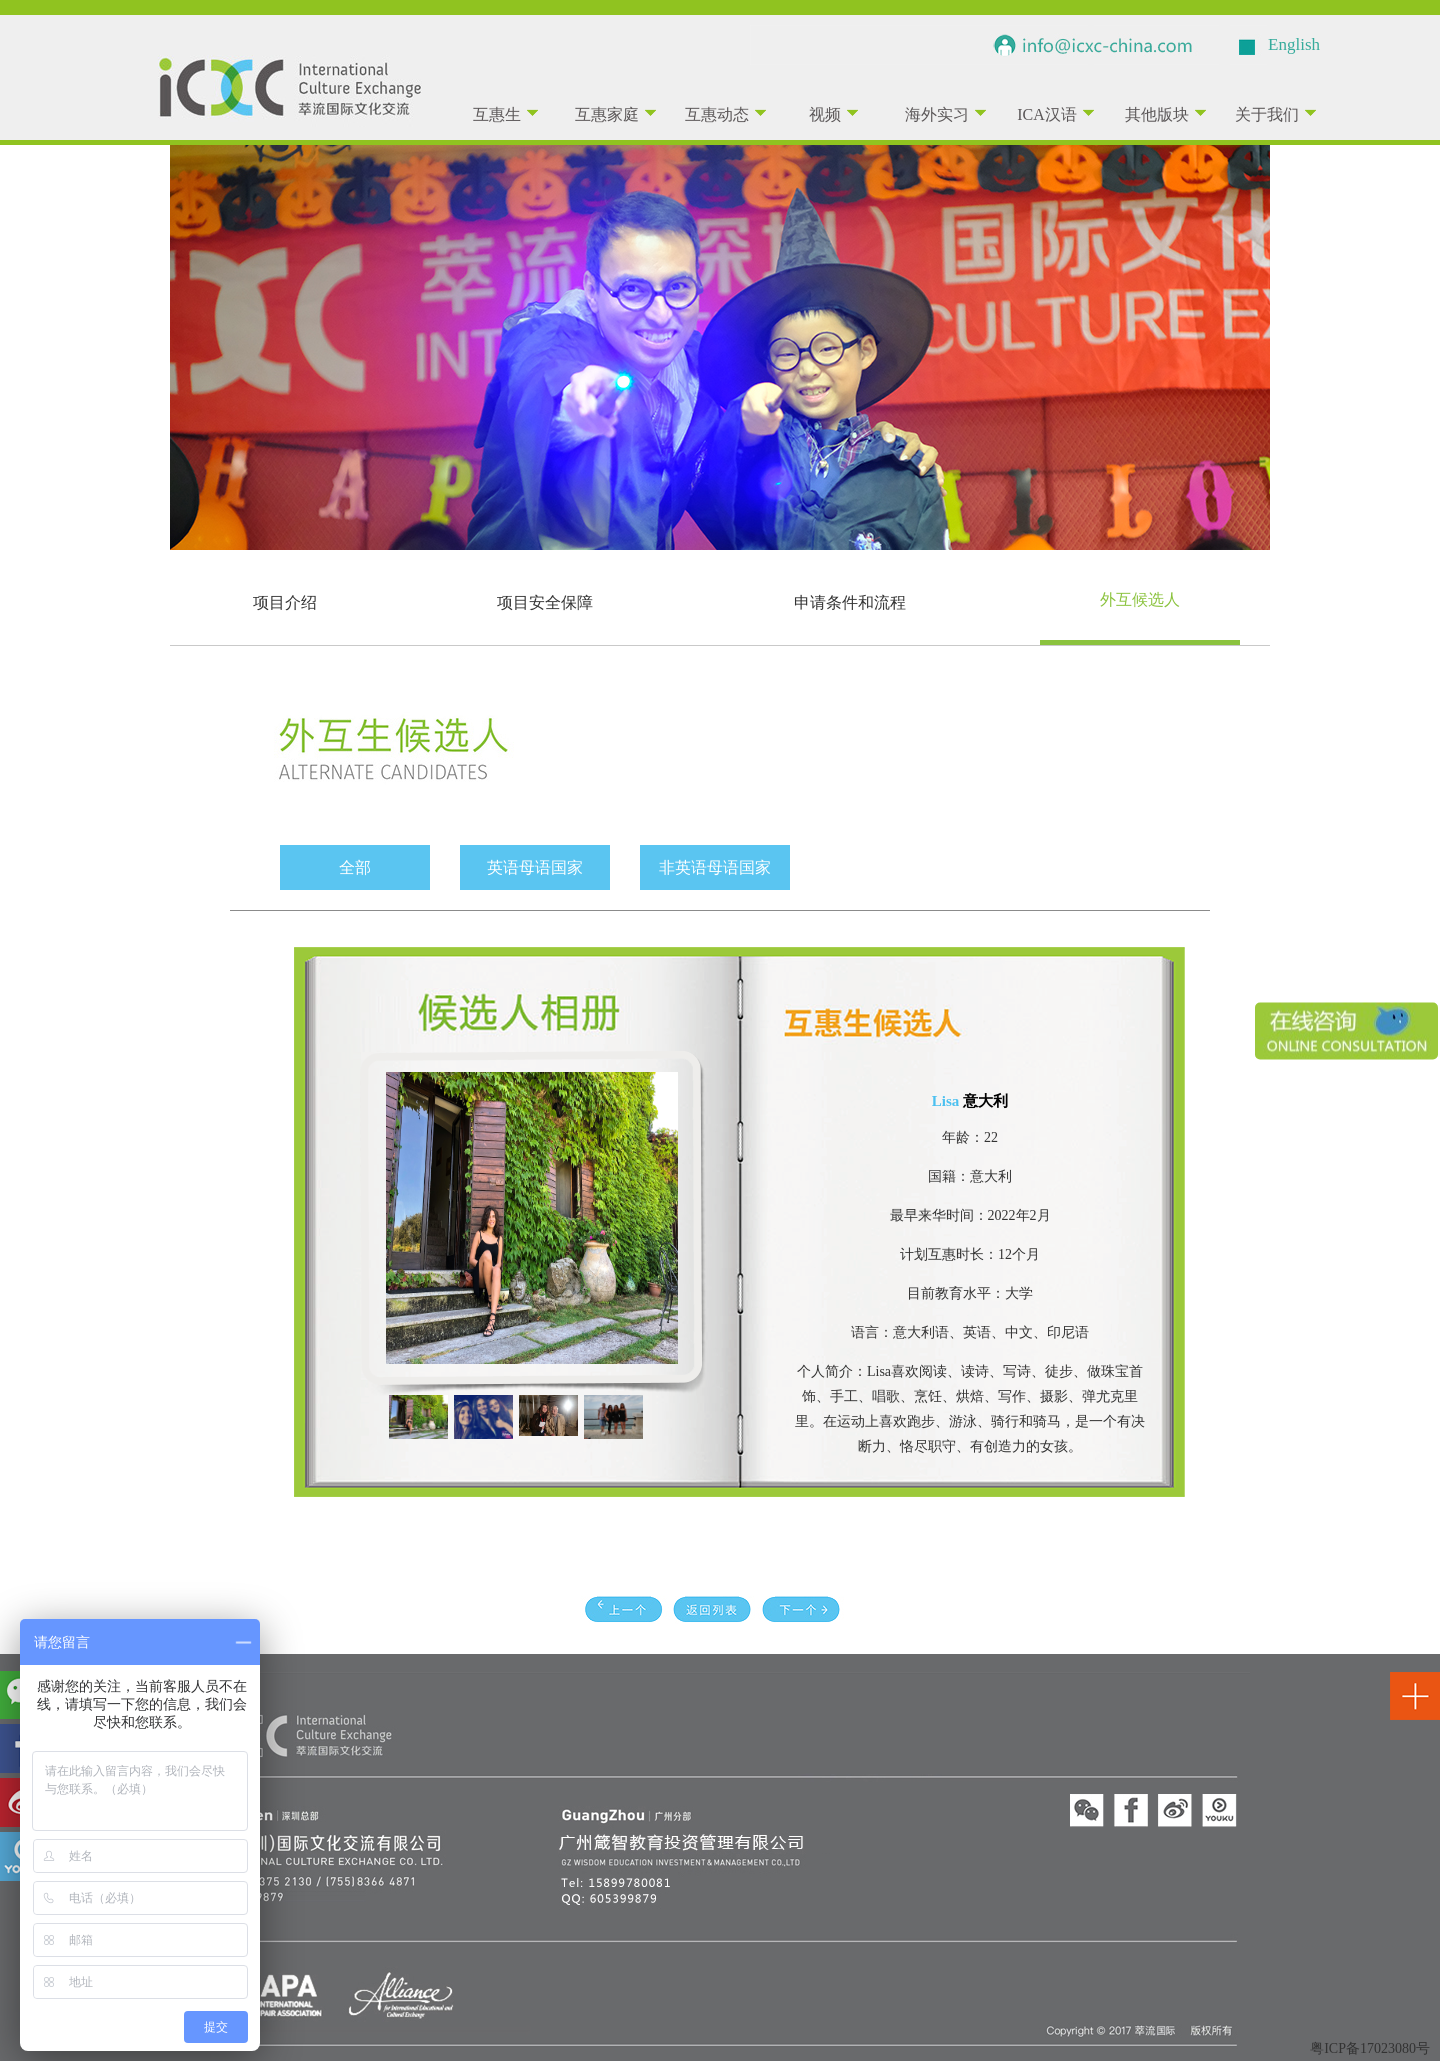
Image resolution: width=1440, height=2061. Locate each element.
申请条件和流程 (850, 602)
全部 (355, 867)
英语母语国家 (535, 867)
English (1294, 44)
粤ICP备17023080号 (1370, 2048)
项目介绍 (285, 602)
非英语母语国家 (715, 867)
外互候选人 (1140, 599)
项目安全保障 (545, 602)
